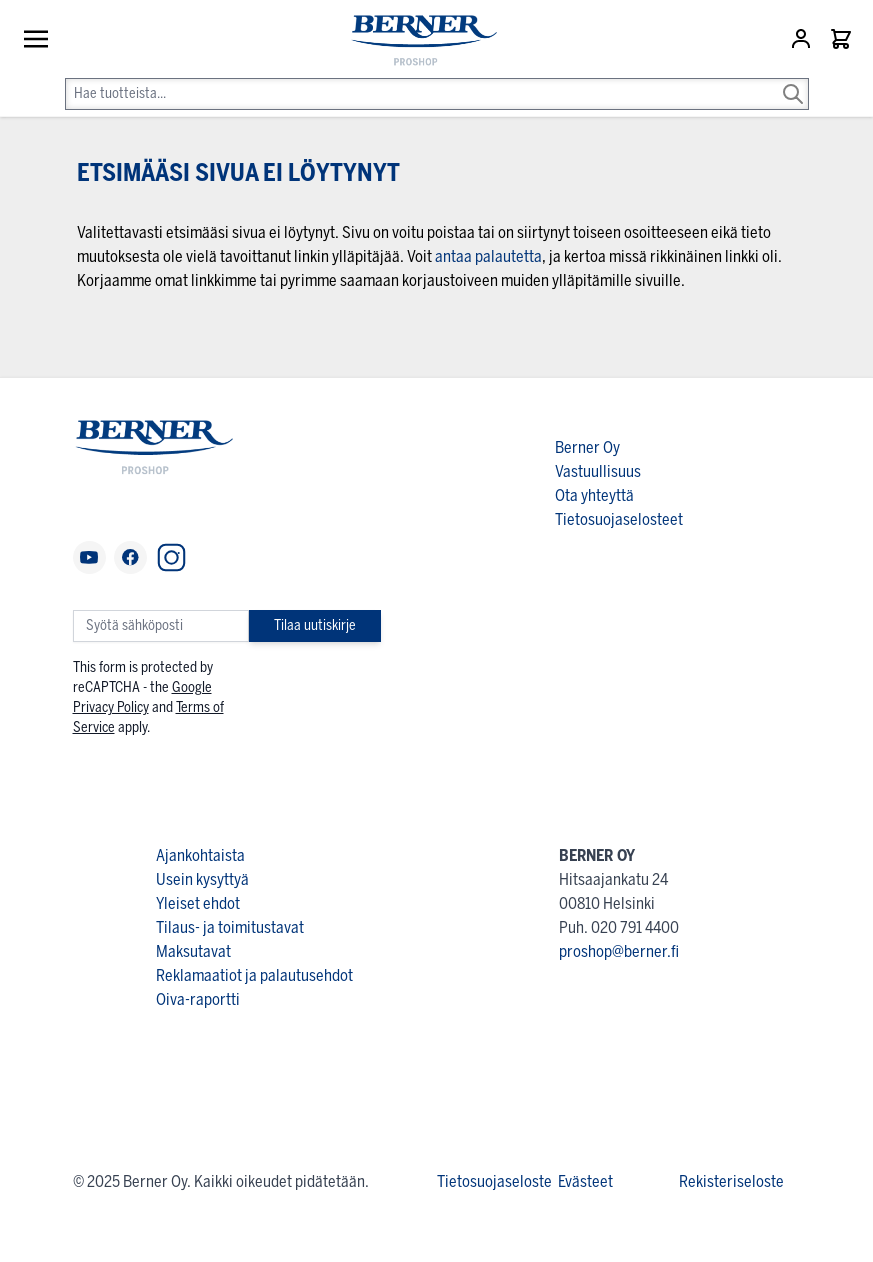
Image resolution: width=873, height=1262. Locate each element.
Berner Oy (587, 447)
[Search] (793, 80)
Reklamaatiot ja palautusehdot (254, 975)
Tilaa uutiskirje (315, 625)
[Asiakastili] (803, 39)
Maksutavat (193, 951)
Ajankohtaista (200, 855)
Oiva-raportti (198, 999)
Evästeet (585, 1181)
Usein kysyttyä (202, 879)
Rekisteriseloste (731, 1181)
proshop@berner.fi (619, 951)
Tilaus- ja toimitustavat (230, 927)
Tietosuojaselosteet (619, 519)
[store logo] (414, 41)
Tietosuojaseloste (494, 1181)
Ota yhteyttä (594, 495)
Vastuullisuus (598, 471)
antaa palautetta (488, 256)
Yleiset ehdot (198, 903)
